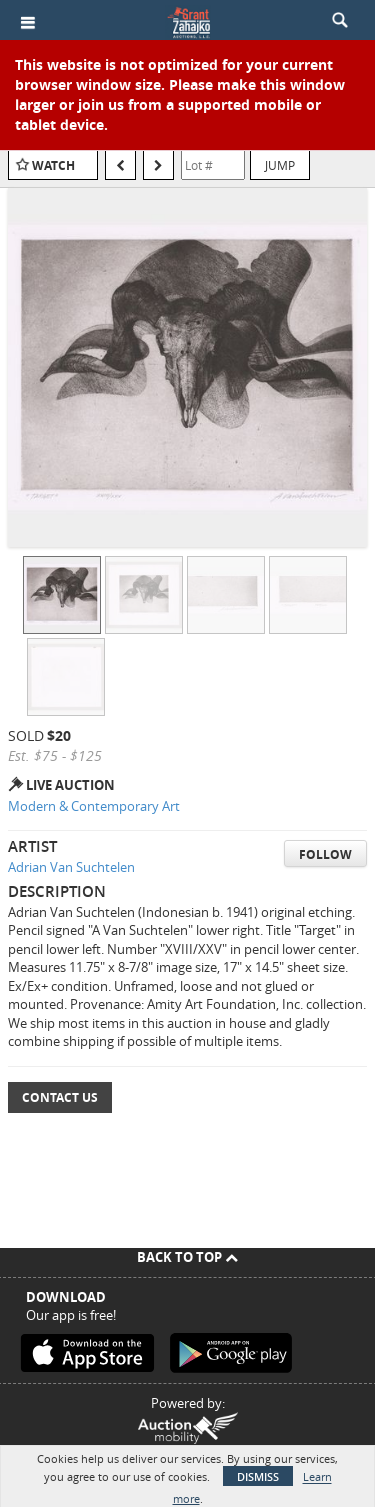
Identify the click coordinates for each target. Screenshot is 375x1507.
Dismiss (258, 1476)
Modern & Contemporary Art (94, 806)
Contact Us (60, 1097)
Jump (280, 165)
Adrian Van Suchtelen (71, 867)
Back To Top (187, 1257)
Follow (325, 854)
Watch (53, 165)
